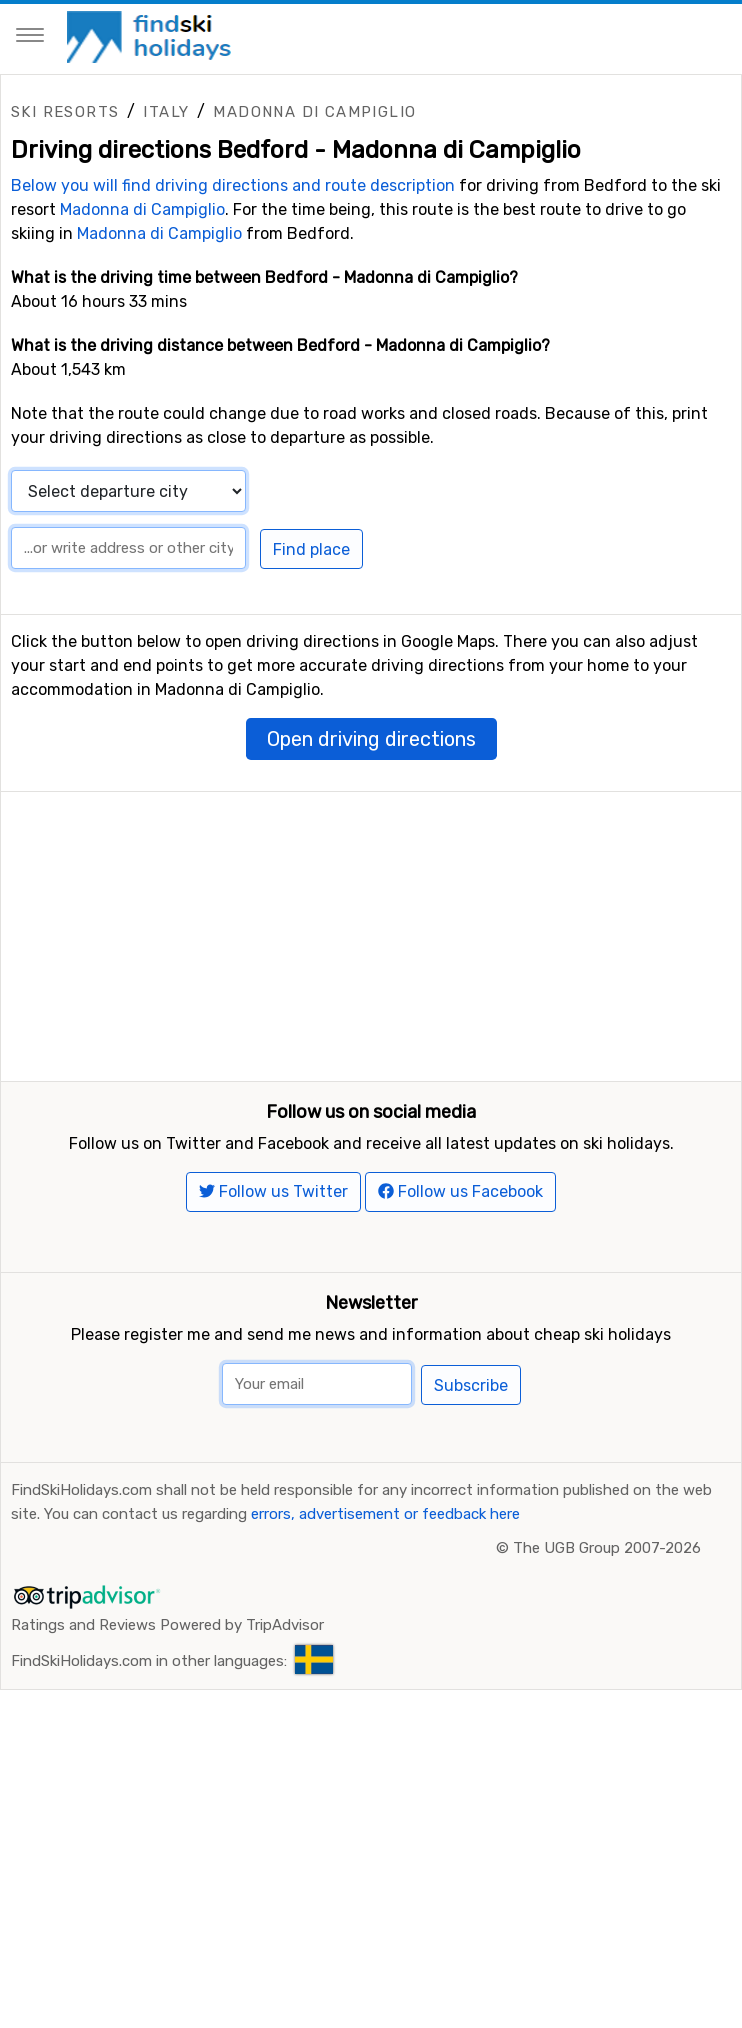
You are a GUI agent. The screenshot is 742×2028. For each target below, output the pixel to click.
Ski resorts (65, 112)
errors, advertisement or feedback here (385, 1611)
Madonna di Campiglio (314, 112)
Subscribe (471, 1482)
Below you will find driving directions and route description (233, 185)
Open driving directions (371, 739)
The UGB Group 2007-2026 (607, 1645)
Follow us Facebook (460, 1288)
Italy (166, 112)
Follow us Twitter (273, 1288)
